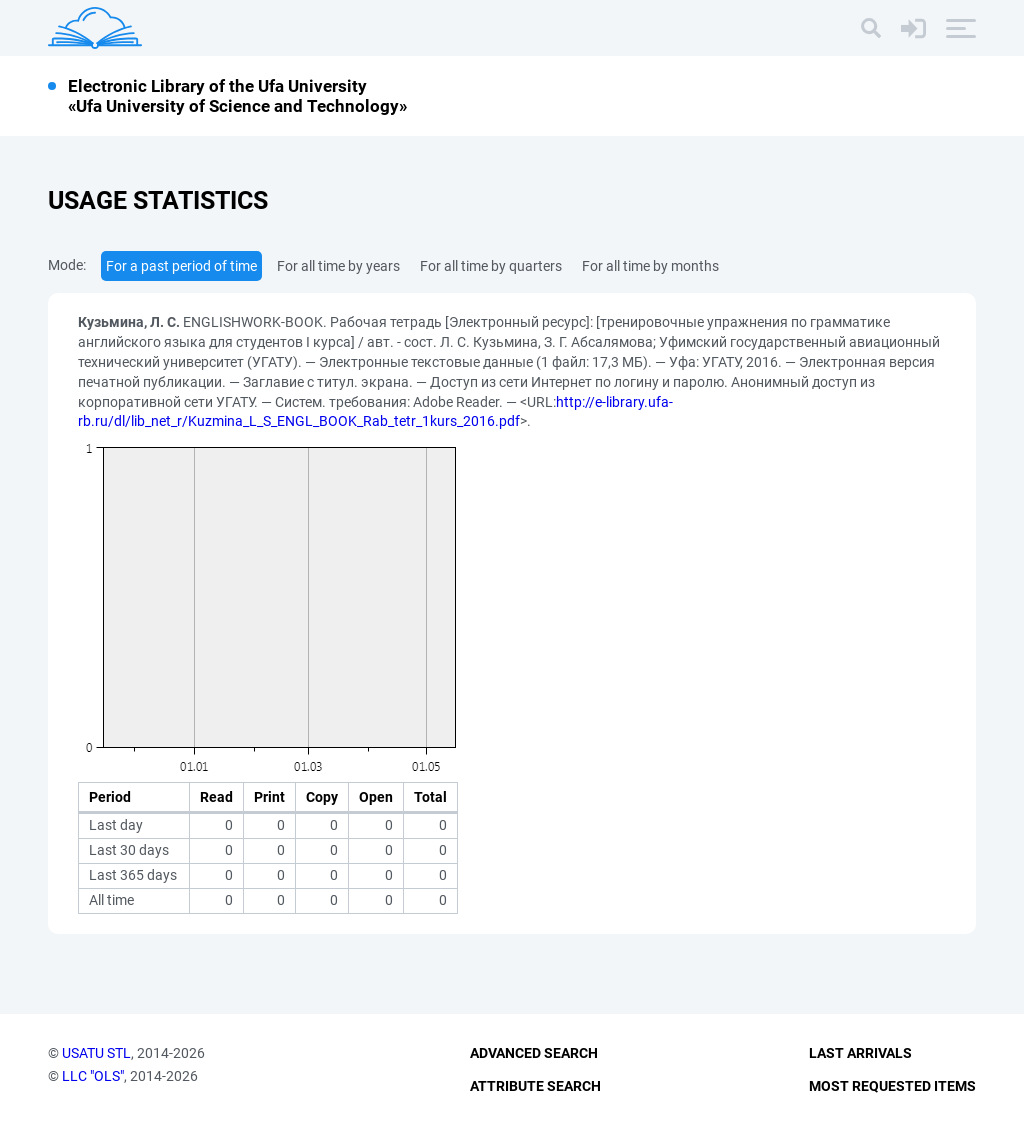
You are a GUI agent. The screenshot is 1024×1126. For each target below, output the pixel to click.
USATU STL (96, 1053)
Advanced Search (534, 1053)
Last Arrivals (860, 1053)
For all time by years (338, 266)
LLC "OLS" (93, 1076)
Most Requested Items (892, 1086)
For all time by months (650, 266)
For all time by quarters (491, 266)
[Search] (871, 28)
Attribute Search (535, 1086)
